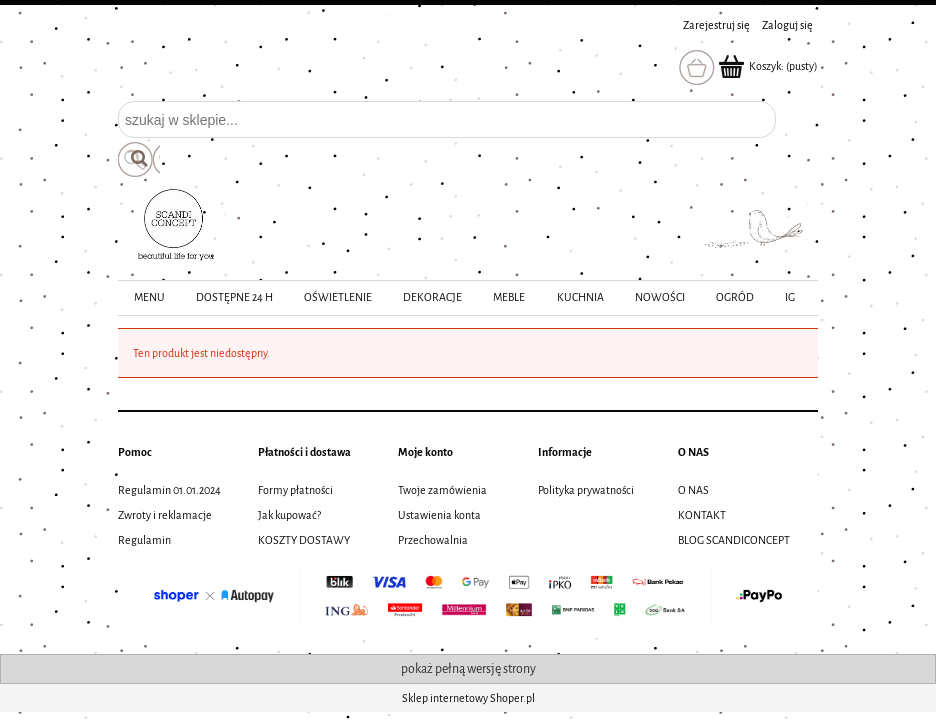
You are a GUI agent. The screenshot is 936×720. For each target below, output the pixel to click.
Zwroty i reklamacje (165, 515)
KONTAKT (702, 515)
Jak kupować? (289, 515)
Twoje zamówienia (442, 490)
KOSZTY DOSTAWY (304, 540)
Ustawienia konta (439, 515)
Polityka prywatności (586, 490)
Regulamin (144, 540)
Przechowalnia (433, 540)
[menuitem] (149, 298)
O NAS (693, 490)
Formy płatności (295, 490)
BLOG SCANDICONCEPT (734, 540)
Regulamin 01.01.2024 (169, 490)
